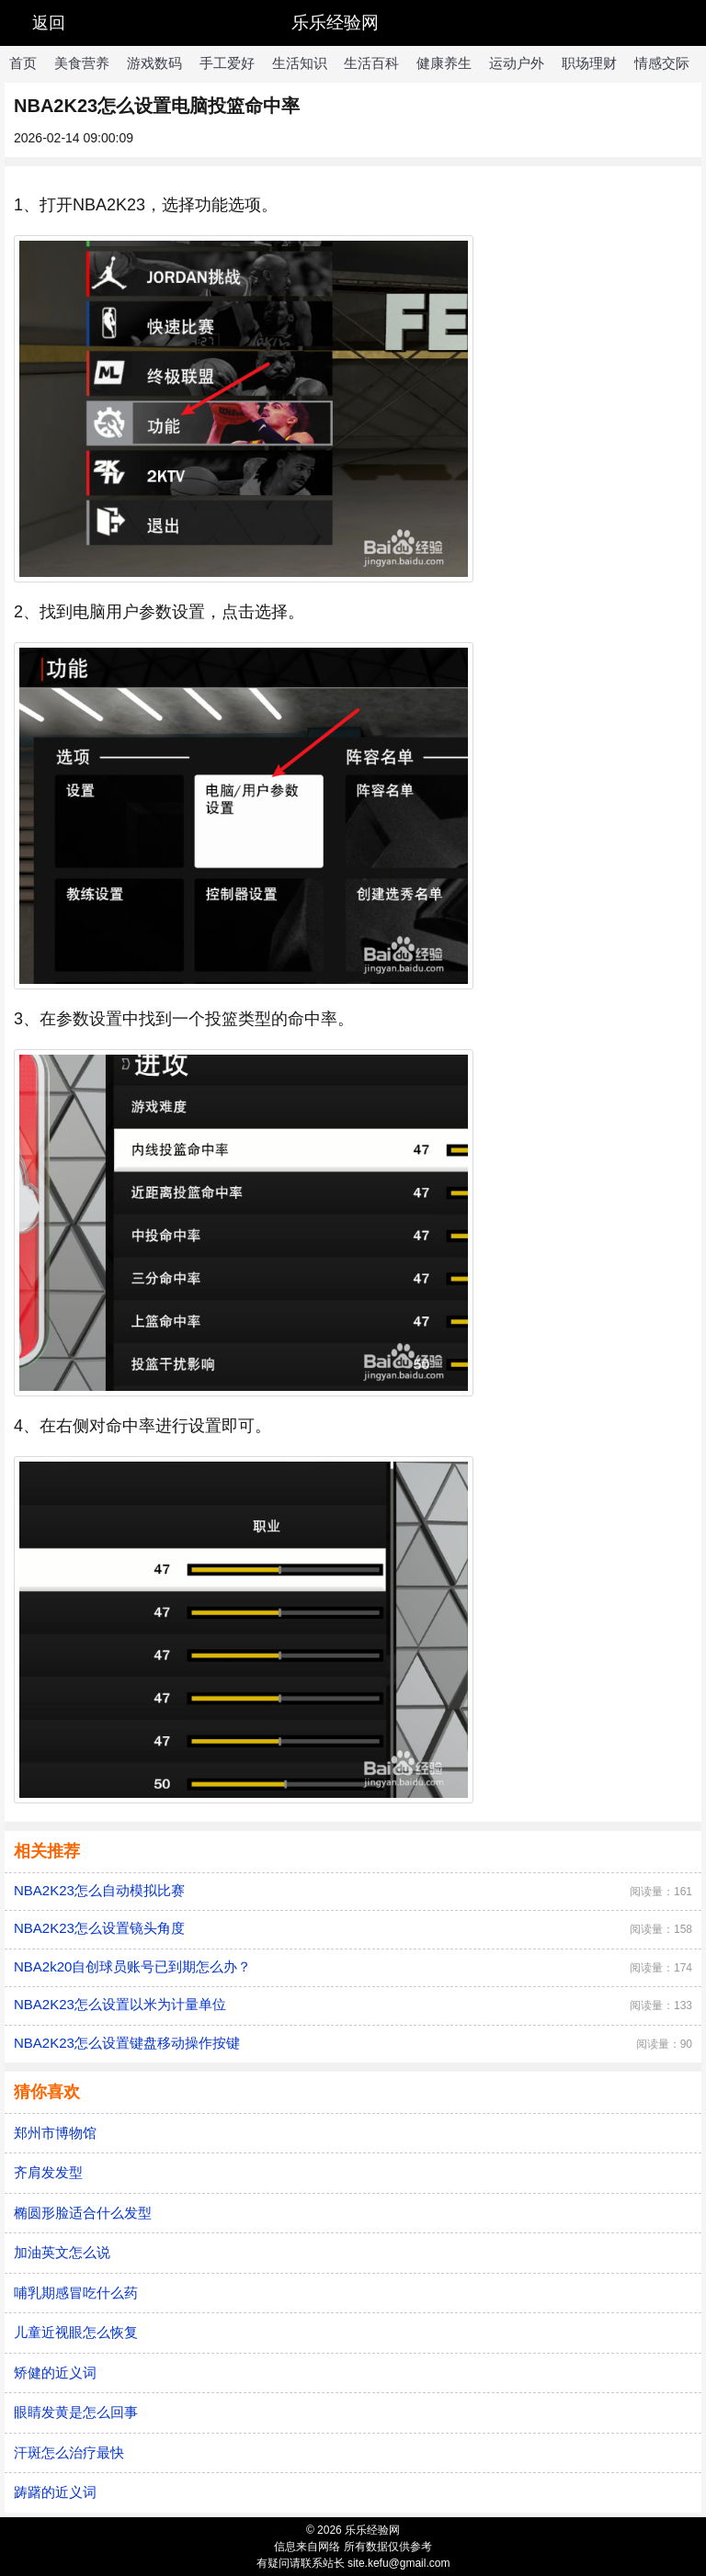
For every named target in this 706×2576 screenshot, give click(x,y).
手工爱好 (227, 63)
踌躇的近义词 (55, 2492)
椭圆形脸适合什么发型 (83, 2212)
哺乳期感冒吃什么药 (76, 2292)
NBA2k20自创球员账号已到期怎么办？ (132, 1966)
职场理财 (589, 63)
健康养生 (444, 63)
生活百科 (371, 63)
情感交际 (661, 63)
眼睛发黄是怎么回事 (76, 2412)
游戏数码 (154, 63)
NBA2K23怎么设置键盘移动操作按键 (127, 2043)
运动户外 (516, 63)
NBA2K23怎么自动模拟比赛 (99, 1890)
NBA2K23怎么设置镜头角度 (99, 1928)
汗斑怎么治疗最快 (69, 2452)
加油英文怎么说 (62, 2252)
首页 (23, 63)
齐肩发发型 (48, 2172)
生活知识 (299, 63)
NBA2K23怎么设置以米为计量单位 (120, 2004)
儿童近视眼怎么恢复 (76, 2332)
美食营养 (81, 63)
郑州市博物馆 (55, 2133)
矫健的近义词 (55, 2372)
